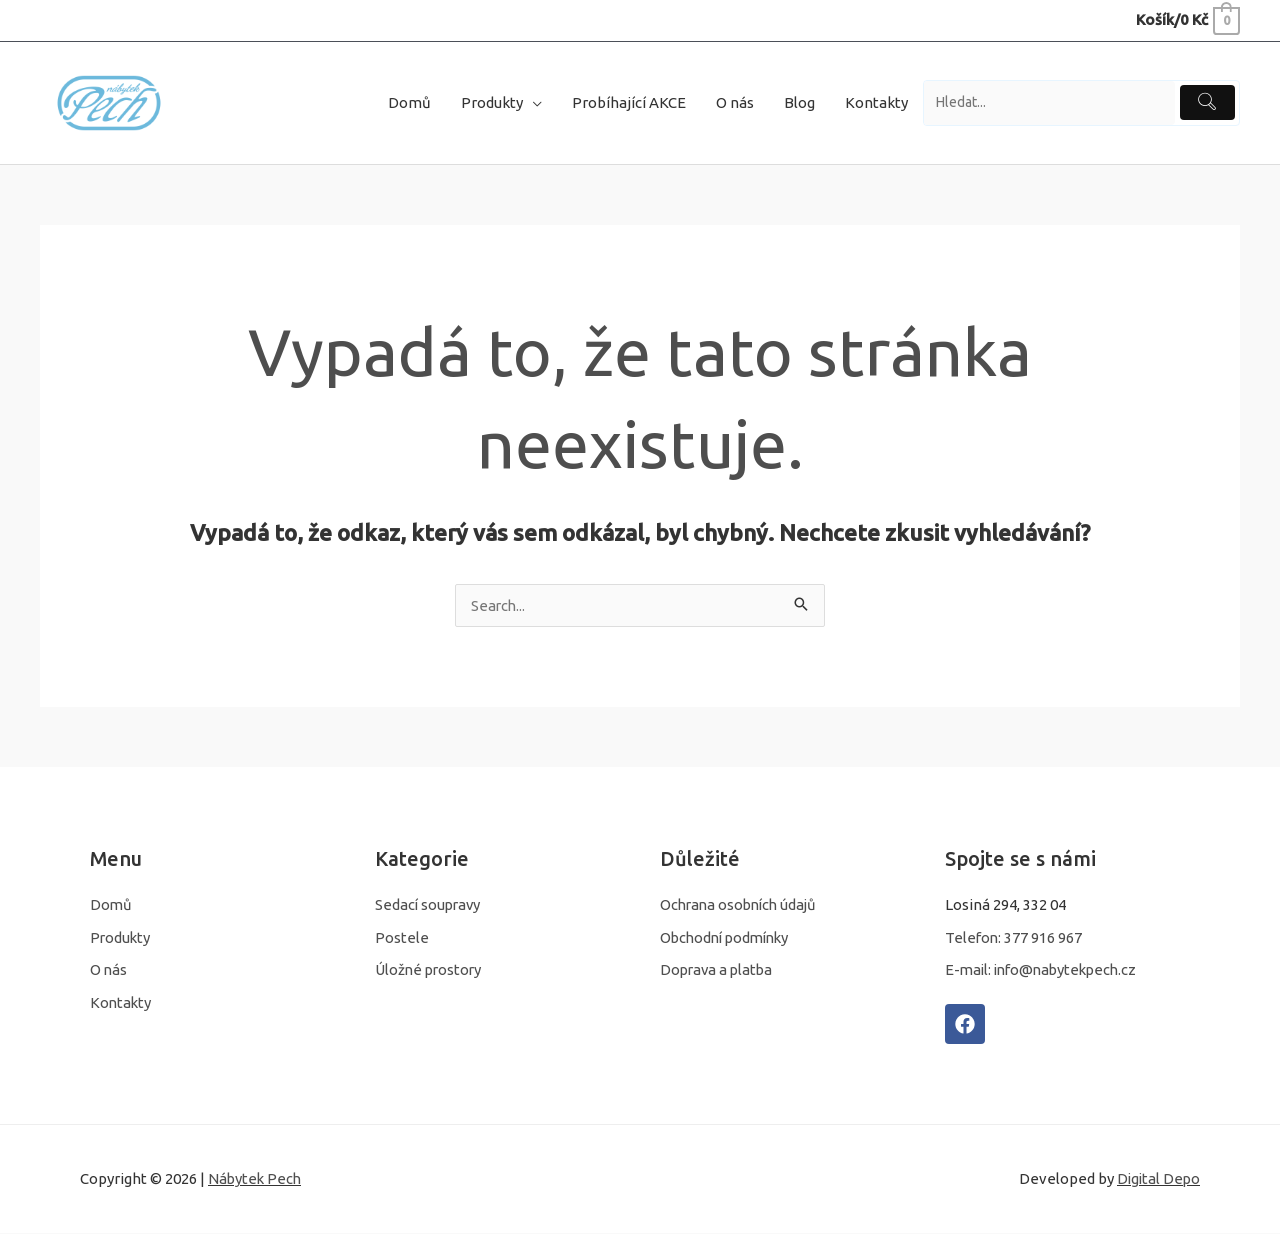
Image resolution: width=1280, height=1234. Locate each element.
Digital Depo (1157, 1180)
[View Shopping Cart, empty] (1187, 19)
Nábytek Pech (256, 1180)
